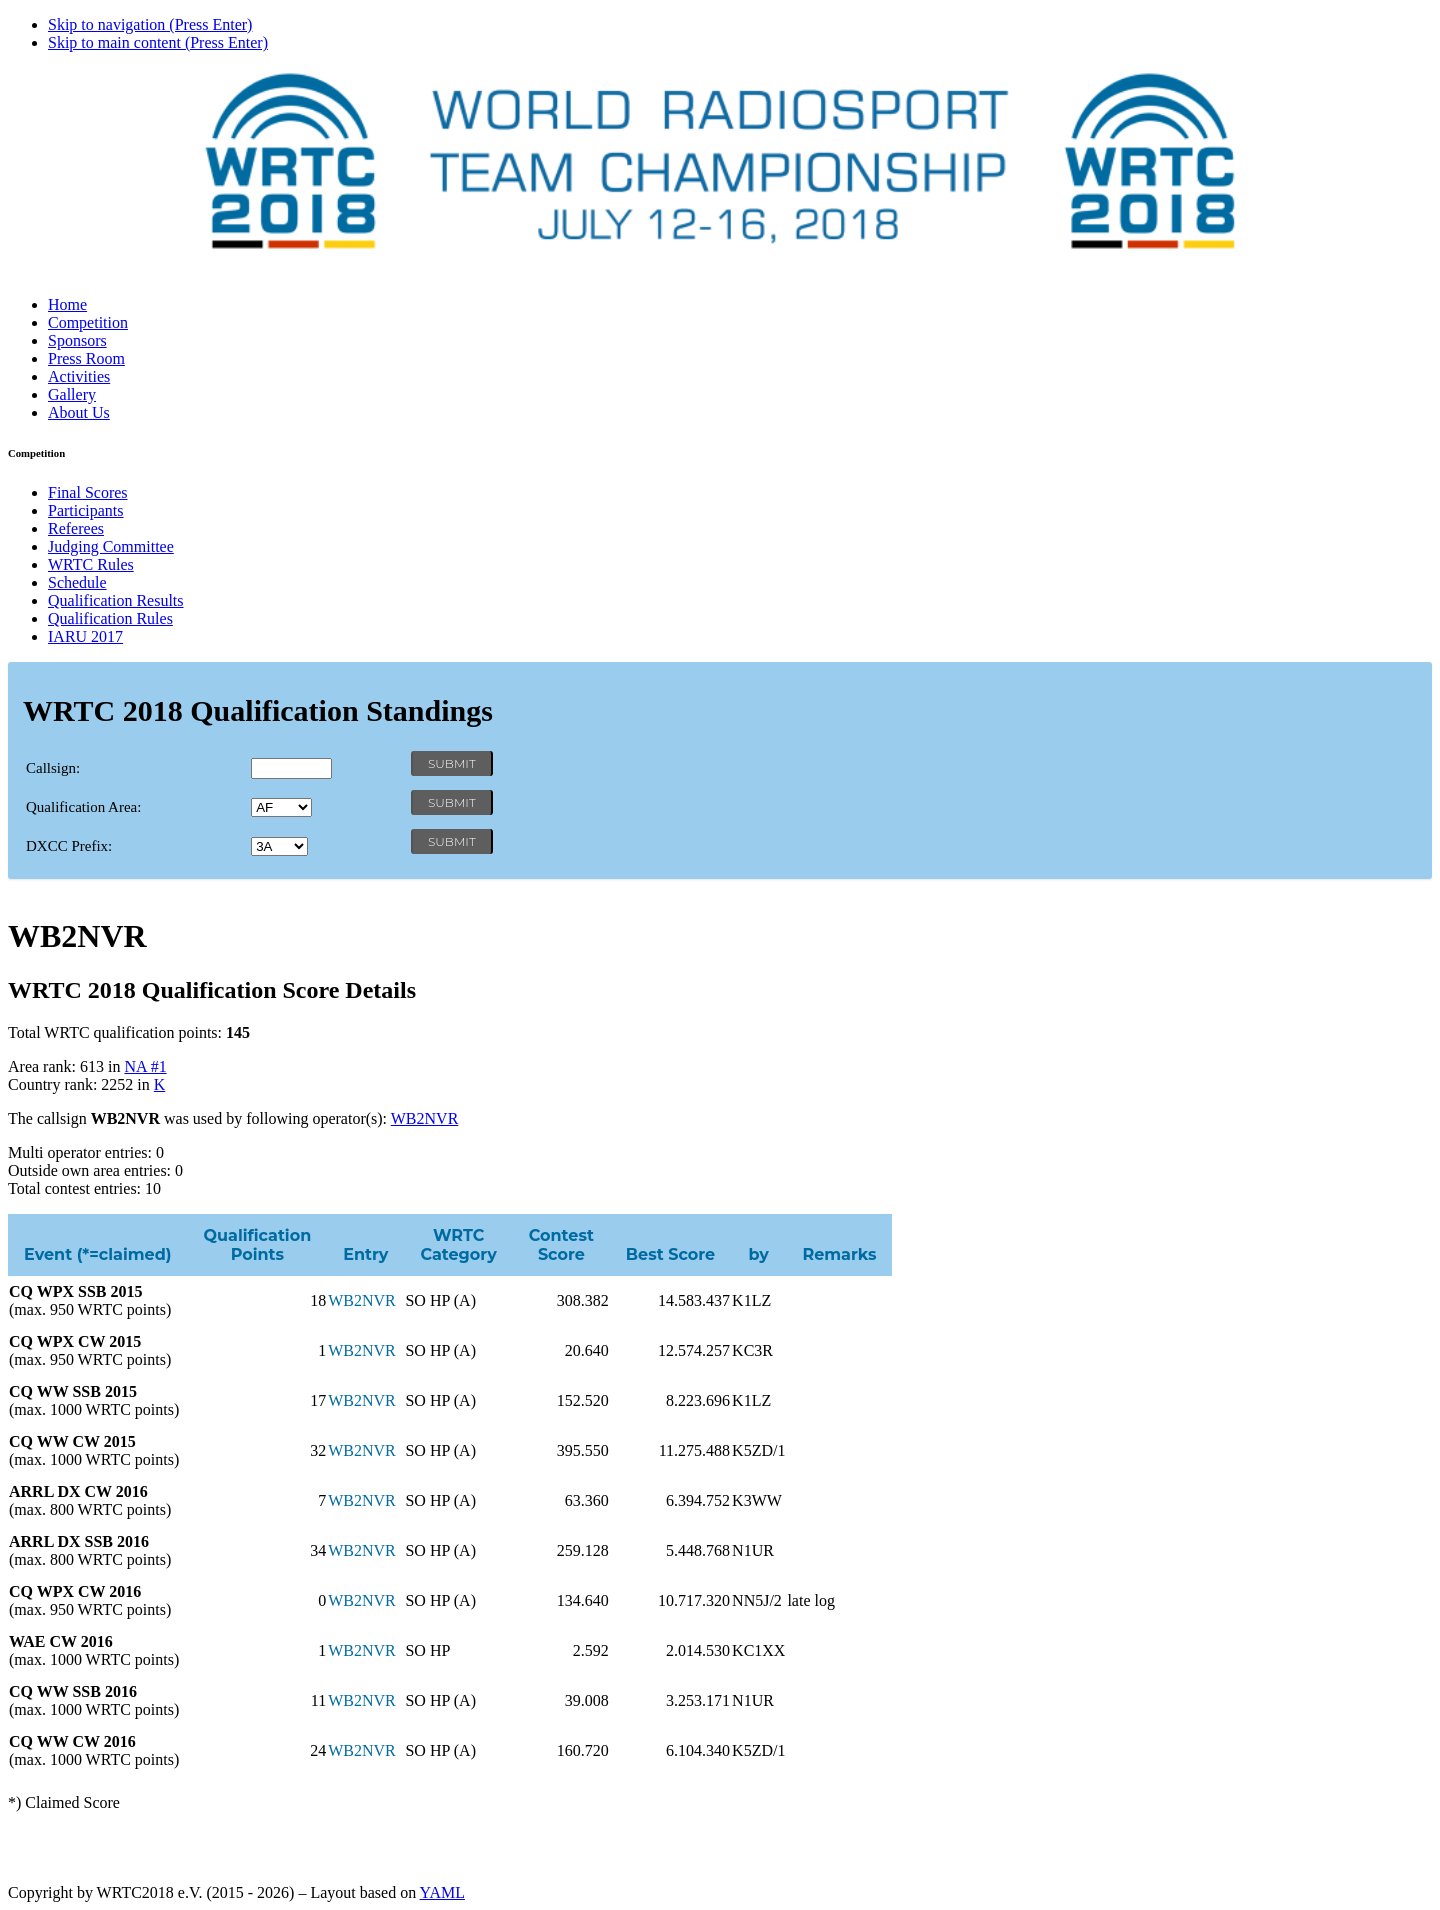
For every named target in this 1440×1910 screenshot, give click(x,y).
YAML (442, 1892)
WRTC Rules (91, 564)
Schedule (77, 582)
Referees (76, 528)
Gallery (72, 394)
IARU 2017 (85, 636)
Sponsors (77, 340)
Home (67, 304)
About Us (79, 412)
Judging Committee (111, 546)
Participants (86, 510)
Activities (79, 376)
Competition (88, 322)
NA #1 (145, 1066)
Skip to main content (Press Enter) (158, 42)
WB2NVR (425, 1118)
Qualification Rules (110, 618)
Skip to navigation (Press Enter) (150, 24)
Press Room (86, 358)
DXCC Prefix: (69, 846)
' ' (281, 807)
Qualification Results (116, 600)
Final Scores (88, 492)
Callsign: (53, 768)
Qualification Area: (83, 807)
